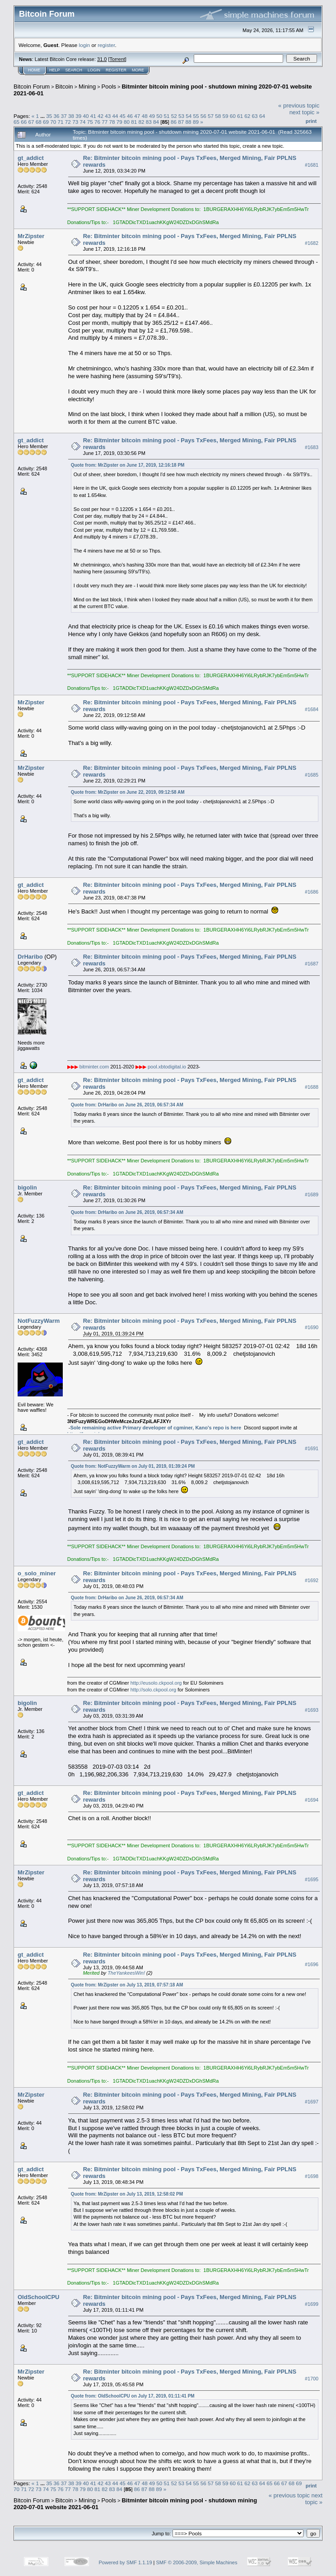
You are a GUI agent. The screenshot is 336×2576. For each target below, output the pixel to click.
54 (188, 116)
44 (115, 116)
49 (152, 116)
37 (64, 116)
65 (16, 122)
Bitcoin (64, 86)
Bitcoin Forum (32, 86)
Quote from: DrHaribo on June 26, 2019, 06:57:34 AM (127, 1104)
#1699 (311, 2304)
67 (31, 122)
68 (39, 122)
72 (68, 122)
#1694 (311, 1800)
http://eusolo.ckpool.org (156, 1683)
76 (97, 122)
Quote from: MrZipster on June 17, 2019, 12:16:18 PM (128, 465)
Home (34, 70)
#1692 (311, 1580)
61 (240, 116)
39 (78, 116)
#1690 (311, 1327)
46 (130, 116)
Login (94, 70)
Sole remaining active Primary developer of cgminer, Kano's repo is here (155, 1427)
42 (100, 116)
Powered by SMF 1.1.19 (125, 2562)
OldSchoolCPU (38, 2297)
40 (86, 116)
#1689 (311, 1194)
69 (46, 122)
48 (145, 116)
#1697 (311, 2101)
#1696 (311, 1964)
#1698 (311, 2176)
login (84, 45)
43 (108, 116)
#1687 (311, 963)
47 (137, 116)
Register (116, 70)
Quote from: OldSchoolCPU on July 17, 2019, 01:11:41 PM (133, 2395)
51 (166, 116)
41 (93, 116)
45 (123, 116)
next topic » (304, 112)
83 (149, 122)
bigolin (27, 1187)
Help (54, 70)
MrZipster (31, 236)
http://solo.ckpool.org (154, 1689)
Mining (87, 86)
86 (174, 122)
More (138, 70)
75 (90, 122)
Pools (109, 86)
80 (127, 122)
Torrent (117, 59)
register (106, 45)
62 (247, 116)
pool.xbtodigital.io (167, 1066)
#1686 (311, 892)
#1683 (311, 447)
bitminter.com (94, 1066)
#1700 (311, 2378)
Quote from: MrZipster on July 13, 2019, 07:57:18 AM (127, 1984)
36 (56, 116)
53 (181, 116)
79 (119, 122)
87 (181, 122)
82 (142, 122)
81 (134, 122)
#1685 (311, 774)
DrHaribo (30, 956)
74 (82, 122)
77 (104, 122)
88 (188, 122)
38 (71, 116)
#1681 (311, 165)
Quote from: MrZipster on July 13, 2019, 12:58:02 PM (127, 2194)
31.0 (102, 59)
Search (74, 70)
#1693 (311, 1710)
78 (112, 122)
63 (255, 116)
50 (159, 116)
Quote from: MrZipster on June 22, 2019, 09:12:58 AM (128, 792)
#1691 (311, 1449)
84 (156, 122)
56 (203, 116)
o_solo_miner (37, 1573)
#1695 (311, 1879)
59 (226, 116)
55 (196, 116)
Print (311, 121)
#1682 (311, 243)
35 (49, 116)
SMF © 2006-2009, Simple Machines (197, 2562)
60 (233, 116)
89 (196, 122)
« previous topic (298, 105)
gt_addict (31, 158)
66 (24, 122)
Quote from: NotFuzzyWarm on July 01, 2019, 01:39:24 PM (133, 1466)
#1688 (311, 1087)
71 (61, 122)
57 (211, 116)
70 (53, 122)
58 (218, 116)
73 (75, 122)
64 (262, 116)
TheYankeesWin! (126, 1973)
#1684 (311, 709)
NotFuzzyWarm (39, 1320)
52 (174, 116)
